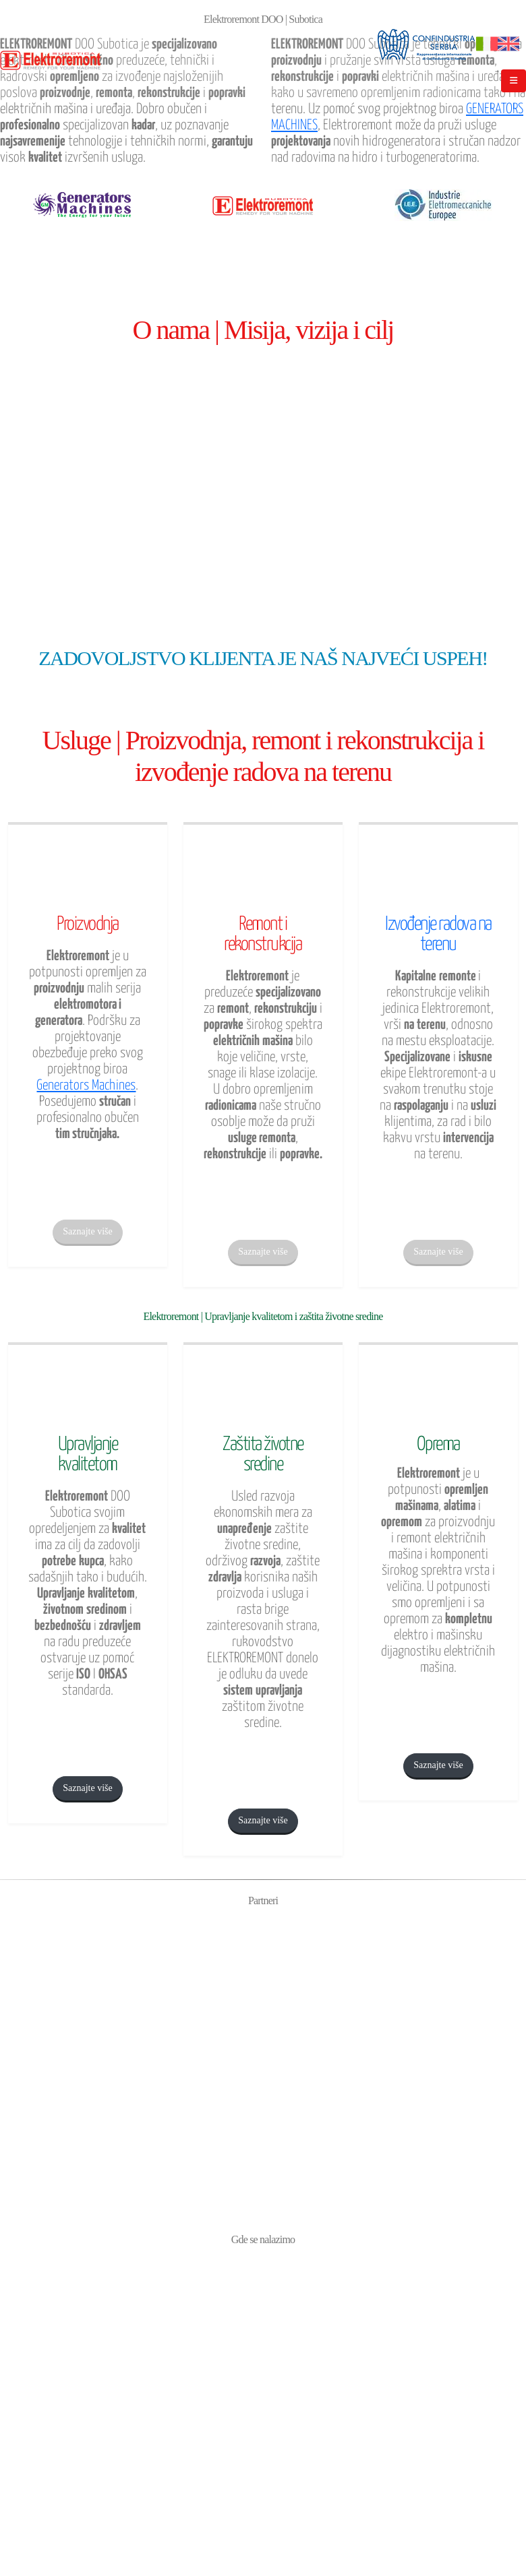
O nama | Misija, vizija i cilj (263, 330)
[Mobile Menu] (513, 80)
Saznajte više (87, 1231)
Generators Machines (86, 1085)
